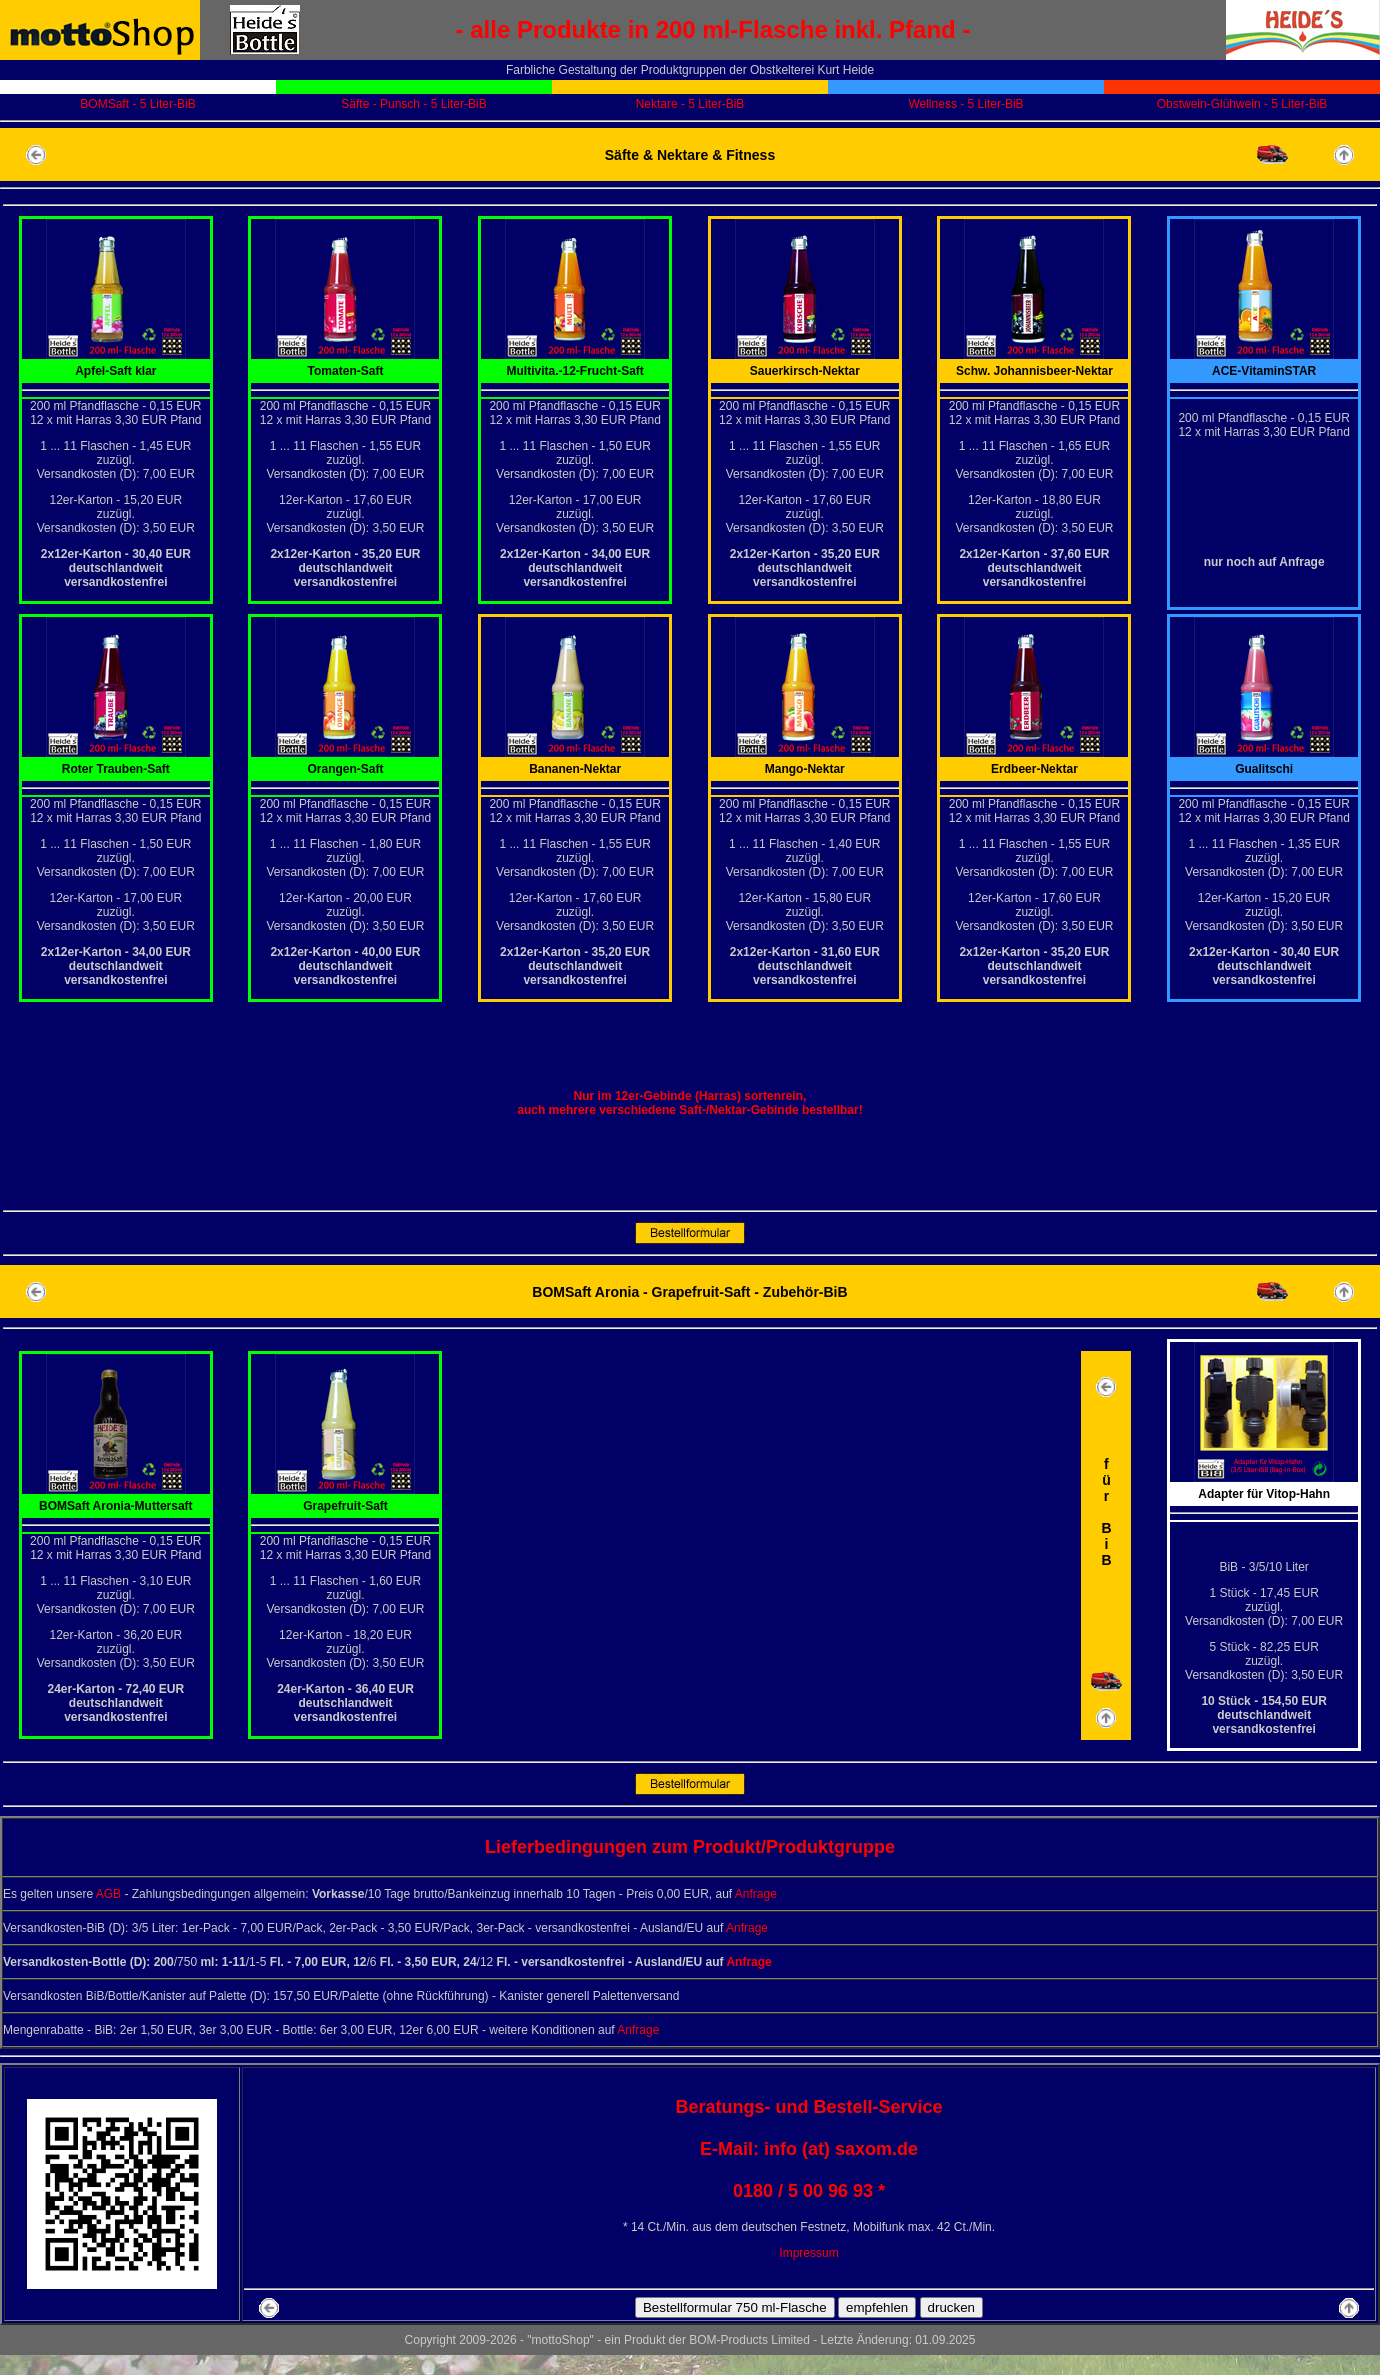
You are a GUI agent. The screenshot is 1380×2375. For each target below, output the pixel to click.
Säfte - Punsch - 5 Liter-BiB (413, 104)
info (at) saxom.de (841, 2149)
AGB (108, 1894)
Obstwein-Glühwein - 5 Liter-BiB (1242, 104)
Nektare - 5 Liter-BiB (690, 104)
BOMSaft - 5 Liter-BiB (137, 104)
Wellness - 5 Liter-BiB (965, 104)
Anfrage (756, 1894)
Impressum (808, 2253)
